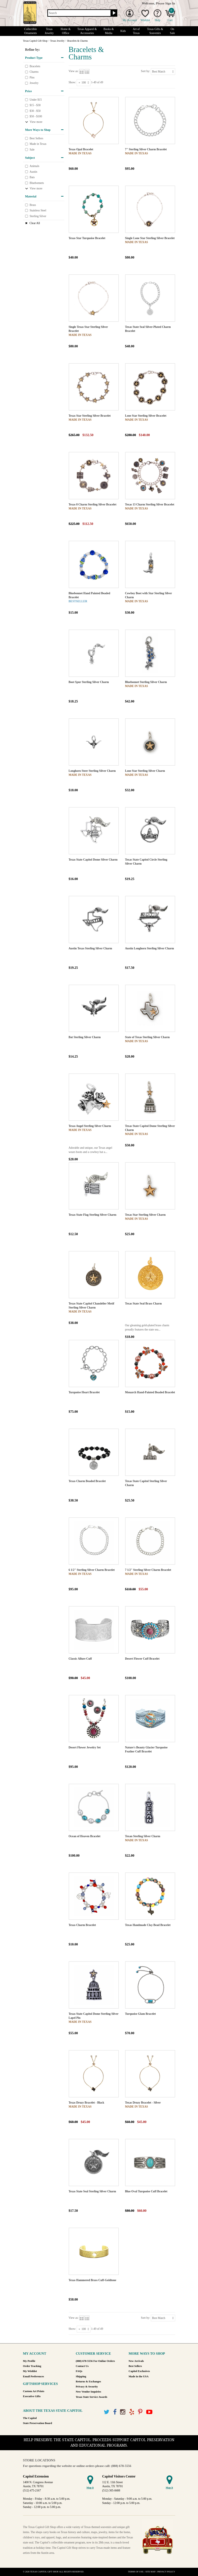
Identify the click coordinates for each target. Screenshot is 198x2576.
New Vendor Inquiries (88, 2391)
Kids (123, 31)
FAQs (79, 2371)
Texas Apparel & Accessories (87, 31)
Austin (33, 171)
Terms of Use (135, 2572)
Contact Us (82, 2366)
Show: (72, 82)
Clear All (35, 223)
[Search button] (114, 13)
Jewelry (34, 83)
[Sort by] (163, 71)
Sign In (170, 3)
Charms (34, 71)
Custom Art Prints (33, 2391)
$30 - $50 (35, 110)
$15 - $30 (35, 105)
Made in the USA (139, 2376)
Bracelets (35, 66)
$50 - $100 (36, 116)
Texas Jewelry (49, 31)
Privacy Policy (166, 2572)
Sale (32, 149)
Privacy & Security (87, 2386)
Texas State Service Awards (91, 2396)
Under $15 (36, 99)
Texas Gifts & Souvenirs (155, 31)
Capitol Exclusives (139, 2371)
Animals (34, 166)
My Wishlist (30, 2371)
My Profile (29, 2361)
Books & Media (109, 31)
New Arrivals (136, 2361)
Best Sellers (36, 138)
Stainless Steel (38, 210)
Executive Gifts (32, 2396)
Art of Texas (136, 31)
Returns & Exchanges (88, 2381)
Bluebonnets (37, 183)
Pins (32, 77)
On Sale (172, 31)
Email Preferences (33, 2376)
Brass (33, 205)
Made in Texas (38, 144)
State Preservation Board (37, 2423)
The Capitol (30, 2418)
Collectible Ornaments (30, 31)
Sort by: (145, 71)
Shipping (81, 2376)
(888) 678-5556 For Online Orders (95, 2361)
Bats (32, 177)
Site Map (150, 2572)
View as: (74, 71)
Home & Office (66, 31)
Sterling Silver (38, 216)
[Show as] (83, 82)
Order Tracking (32, 2366)
